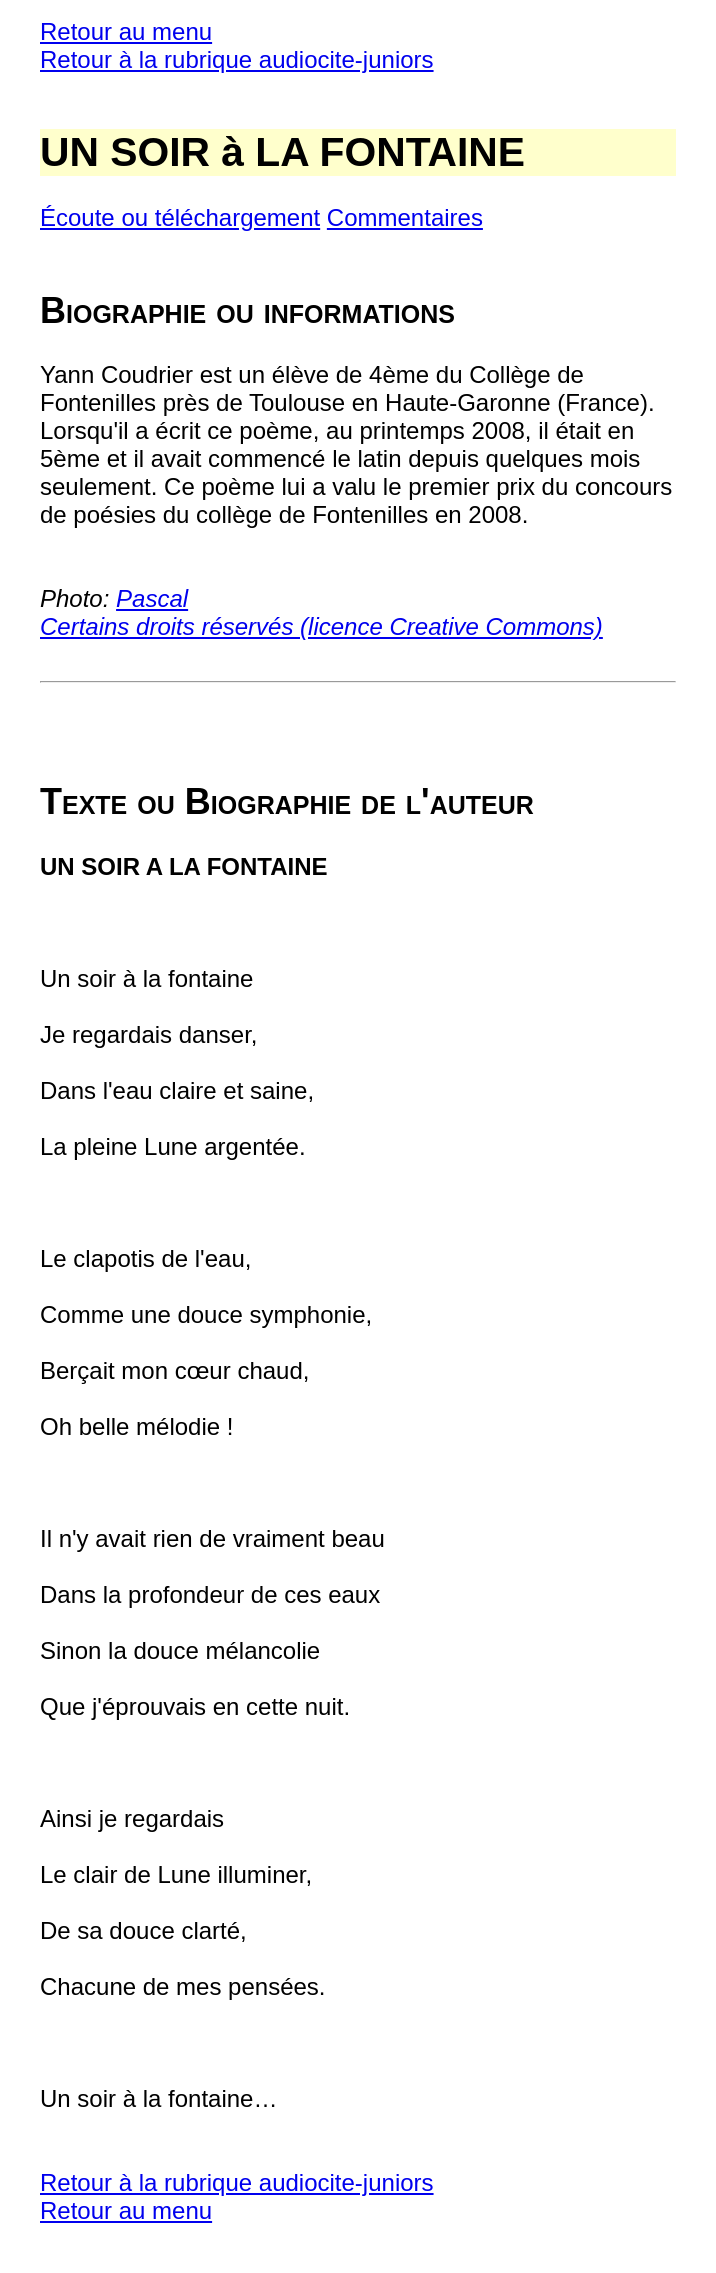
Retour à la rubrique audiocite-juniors (237, 59)
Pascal (152, 598)
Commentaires (405, 217)
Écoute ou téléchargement (180, 217)
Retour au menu (126, 31)
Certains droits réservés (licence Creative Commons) (321, 626)
